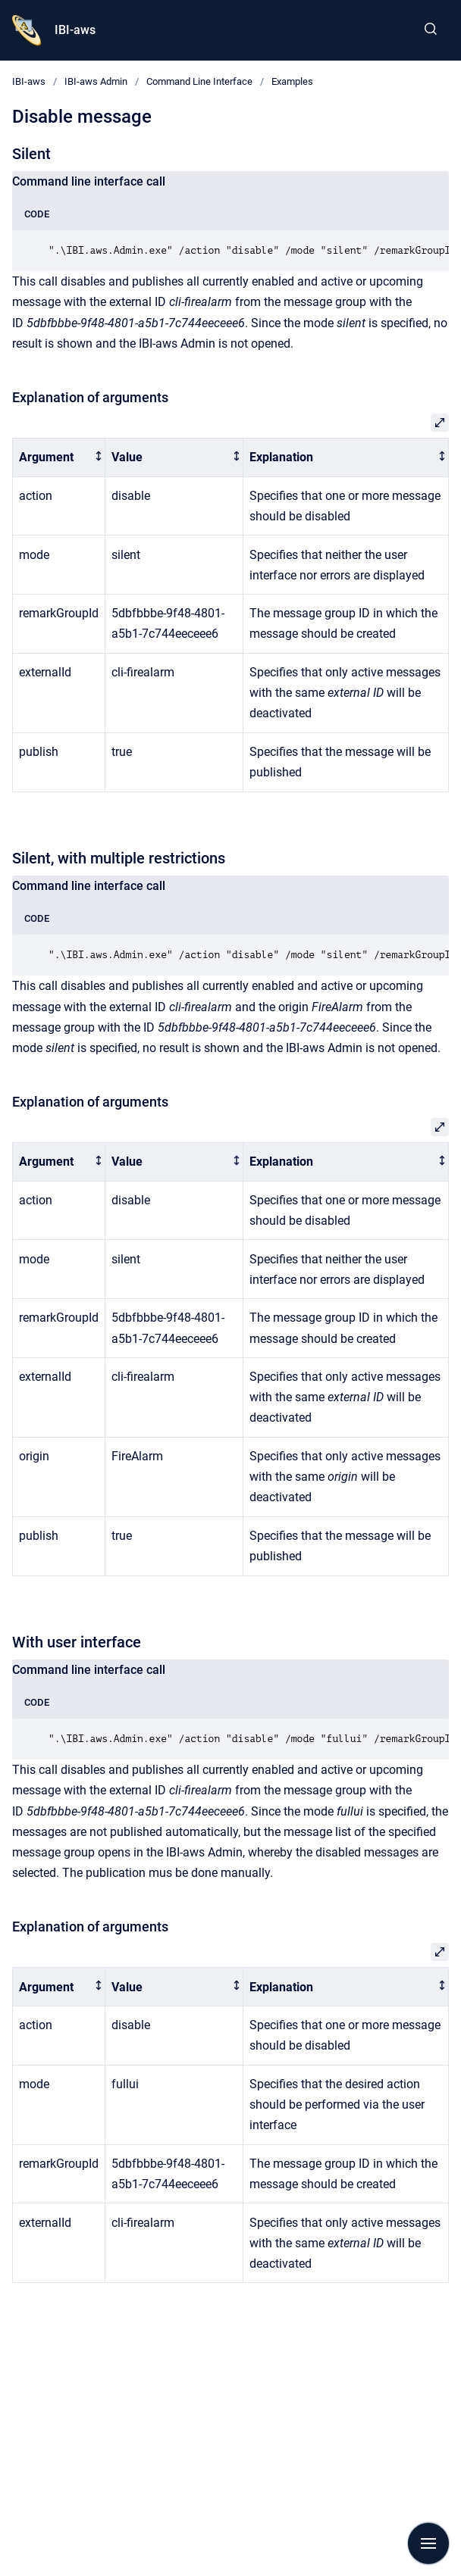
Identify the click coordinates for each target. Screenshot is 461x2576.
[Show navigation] (428, 2543)
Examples (292, 81)
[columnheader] (59, 458)
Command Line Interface (199, 81)
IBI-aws (75, 30)
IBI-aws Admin (95, 81)
